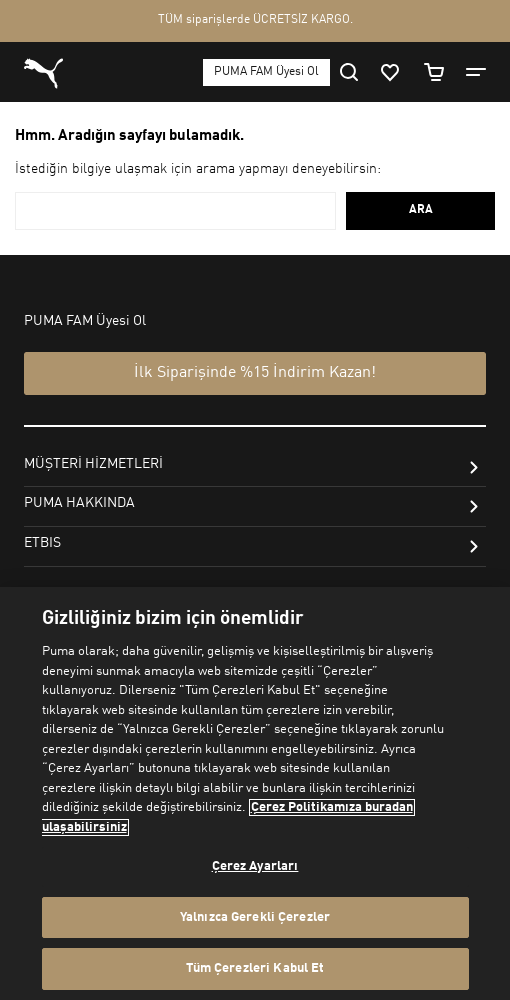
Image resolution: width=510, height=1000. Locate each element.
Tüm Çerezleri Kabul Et (255, 968)
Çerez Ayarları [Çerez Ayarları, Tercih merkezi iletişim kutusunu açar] (255, 866)
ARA (421, 210)
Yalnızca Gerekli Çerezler (255, 917)
